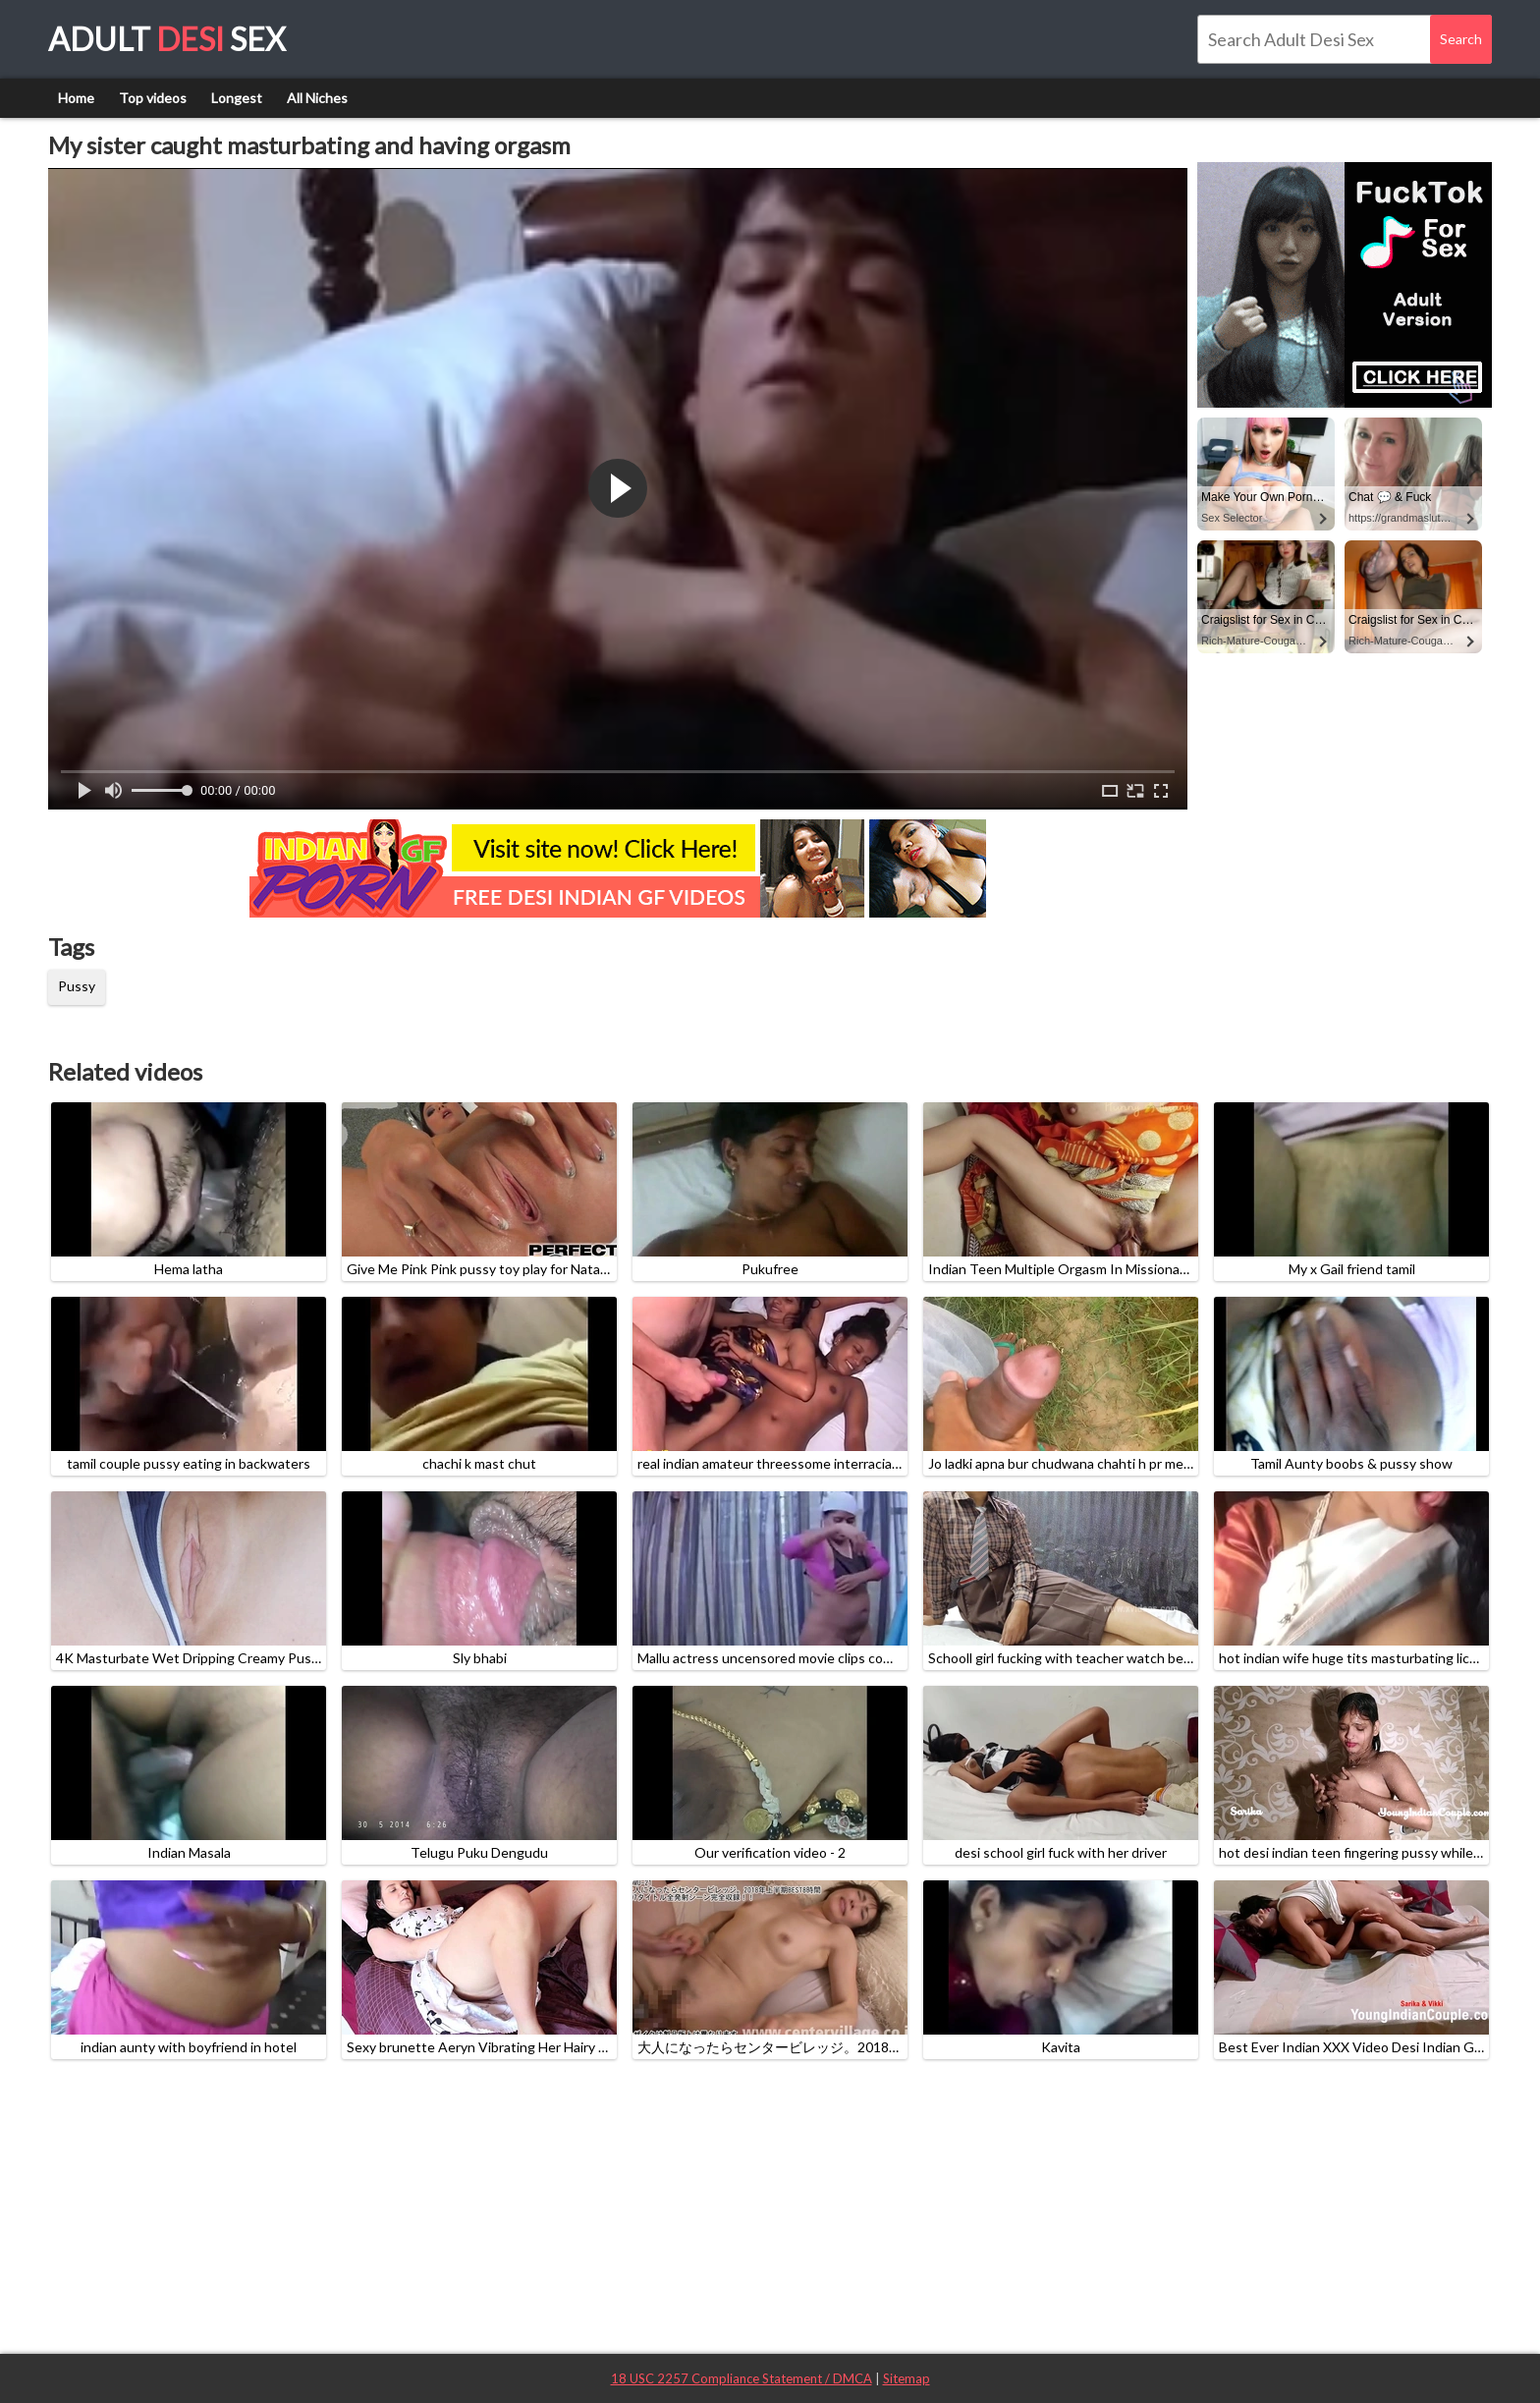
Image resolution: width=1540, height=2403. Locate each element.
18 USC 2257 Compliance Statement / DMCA (741, 2378)
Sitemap (906, 2378)
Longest (236, 97)
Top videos (153, 97)
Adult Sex (167, 39)
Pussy (76, 986)
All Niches (317, 97)
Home (76, 97)
